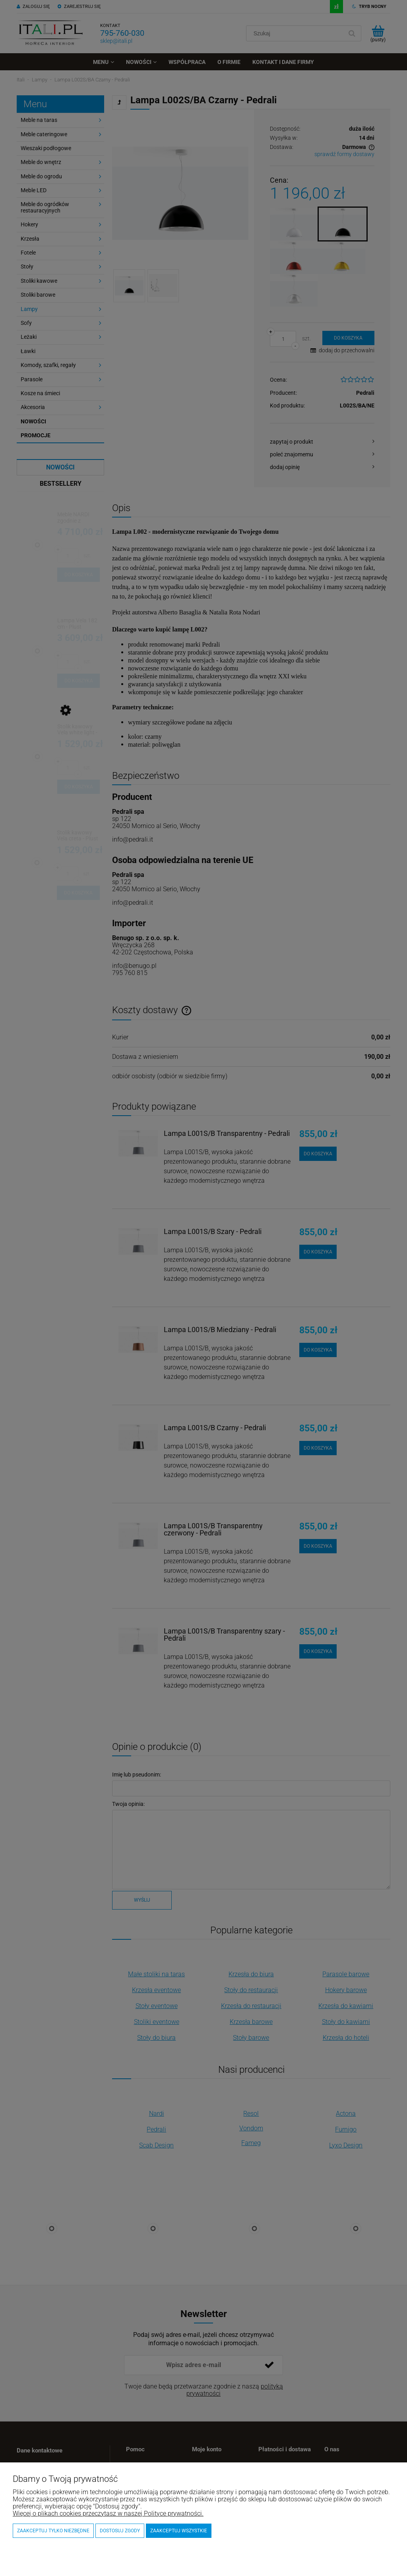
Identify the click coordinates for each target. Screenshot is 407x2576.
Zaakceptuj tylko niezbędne (53, 2531)
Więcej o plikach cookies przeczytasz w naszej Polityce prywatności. (108, 2513)
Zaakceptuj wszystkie (178, 2531)
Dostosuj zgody (120, 2531)
